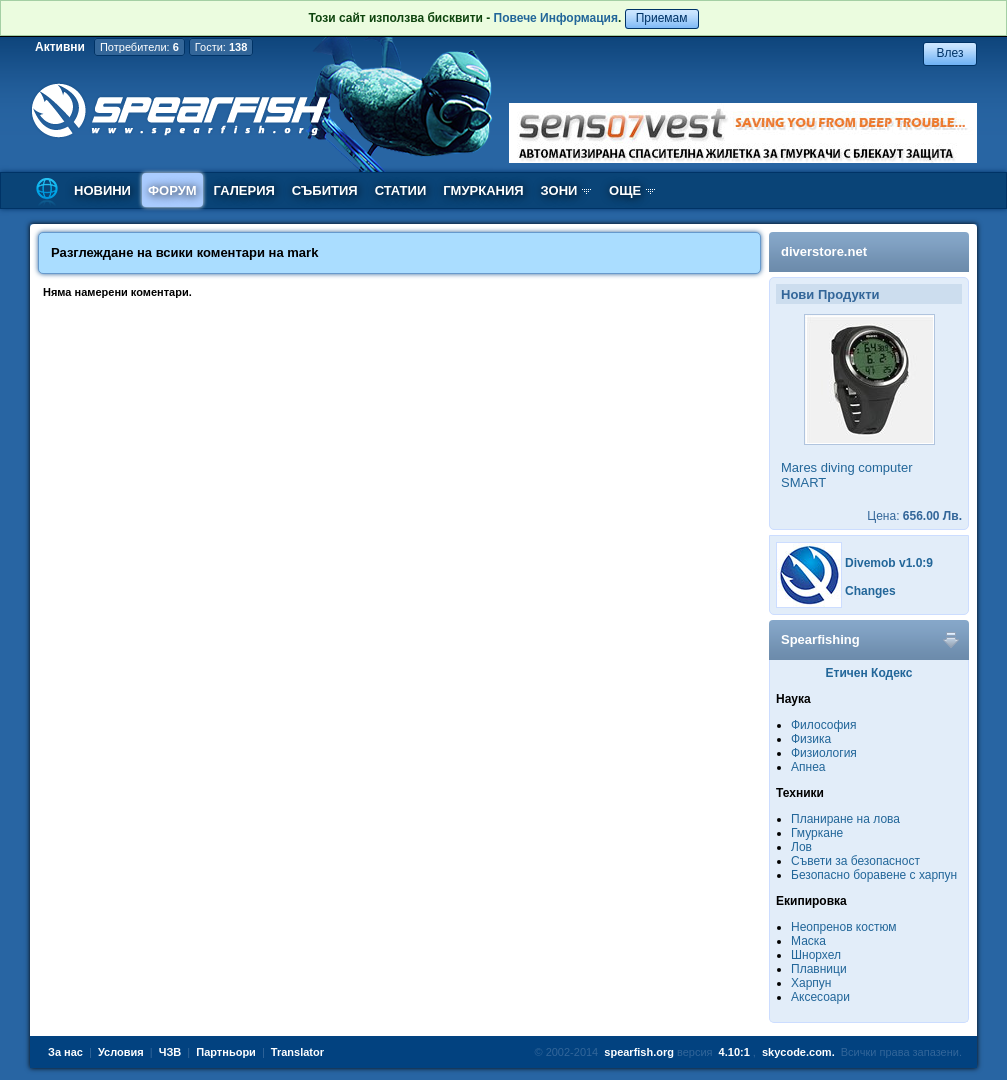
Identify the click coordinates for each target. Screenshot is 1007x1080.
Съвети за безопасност (855, 861)
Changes (870, 591)
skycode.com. (798, 1052)
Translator (297, 1052)
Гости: (221, 47)
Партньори (226, 1052)
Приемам (662, 18)
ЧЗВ (170, 1052)
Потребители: (139, 47)
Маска (808, 941)
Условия (121, 1052)
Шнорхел (816, 955)
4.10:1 (734, 1052)
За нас (65, 1052)
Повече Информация (556, 18)
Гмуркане (817, 833)
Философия (824, 725)
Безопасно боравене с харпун (874, 875)
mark (302, 252)
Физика (811, 739)
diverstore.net (824, 251)
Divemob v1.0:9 (889, 563)
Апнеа (808, 767)
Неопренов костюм (844, 927)
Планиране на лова (845, 819)
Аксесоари (820, 997)
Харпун (811, 983)
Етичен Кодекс (869, 673)
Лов (801, 847)
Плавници (819, 969)
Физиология (824, 753)
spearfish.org (639, 1052)
